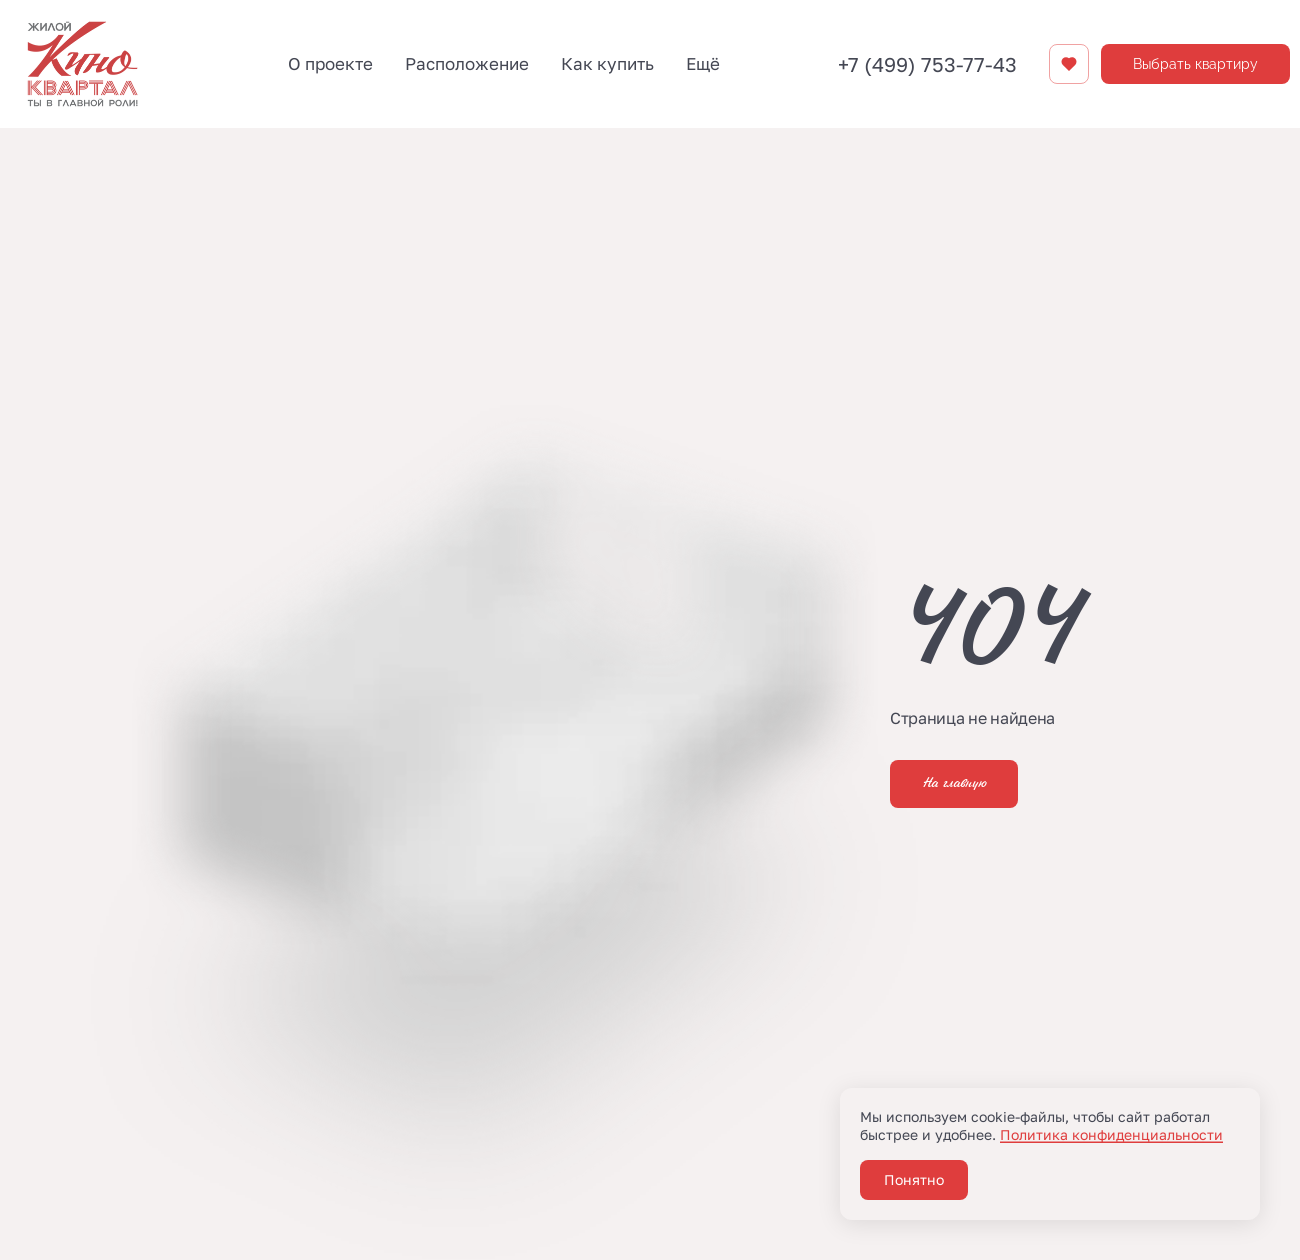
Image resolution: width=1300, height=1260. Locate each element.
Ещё (703, 63)
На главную (954, 784)
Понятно (914, 1179)
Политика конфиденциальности (1111, 1134)
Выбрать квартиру (1195, 64)
